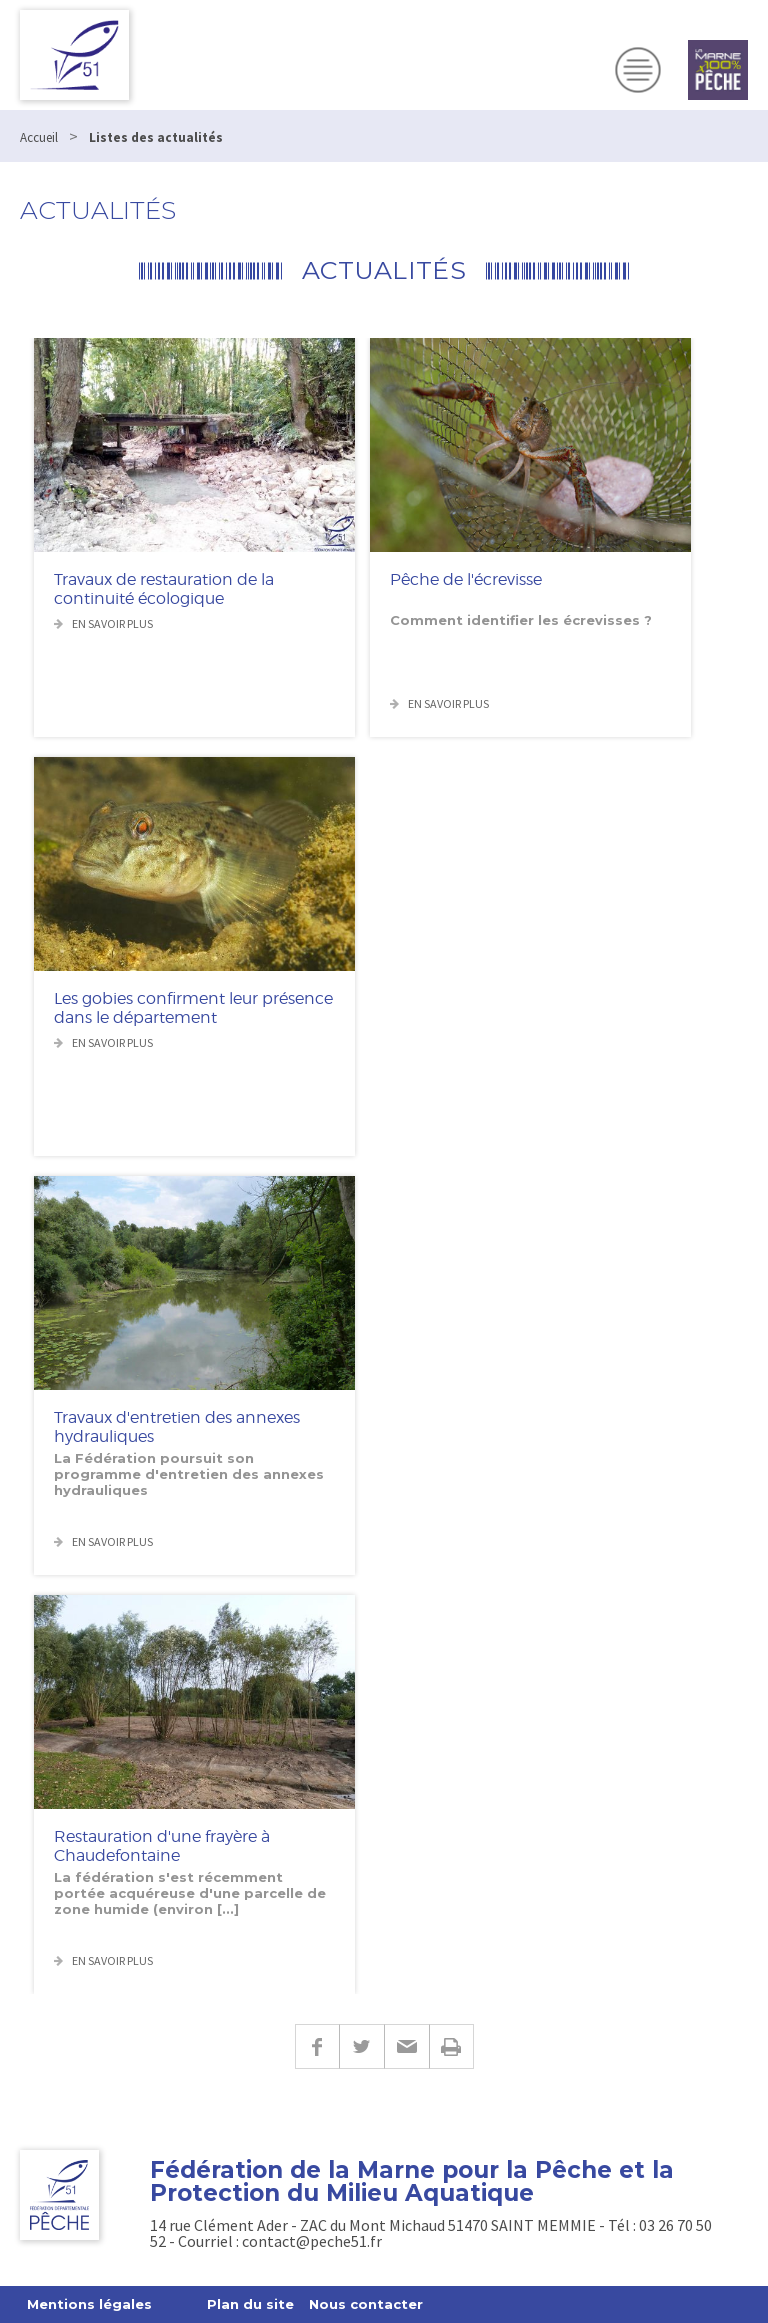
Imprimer (451, 2046)
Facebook (317, 2046)
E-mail (406, 2046)
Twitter (361, 2046)
